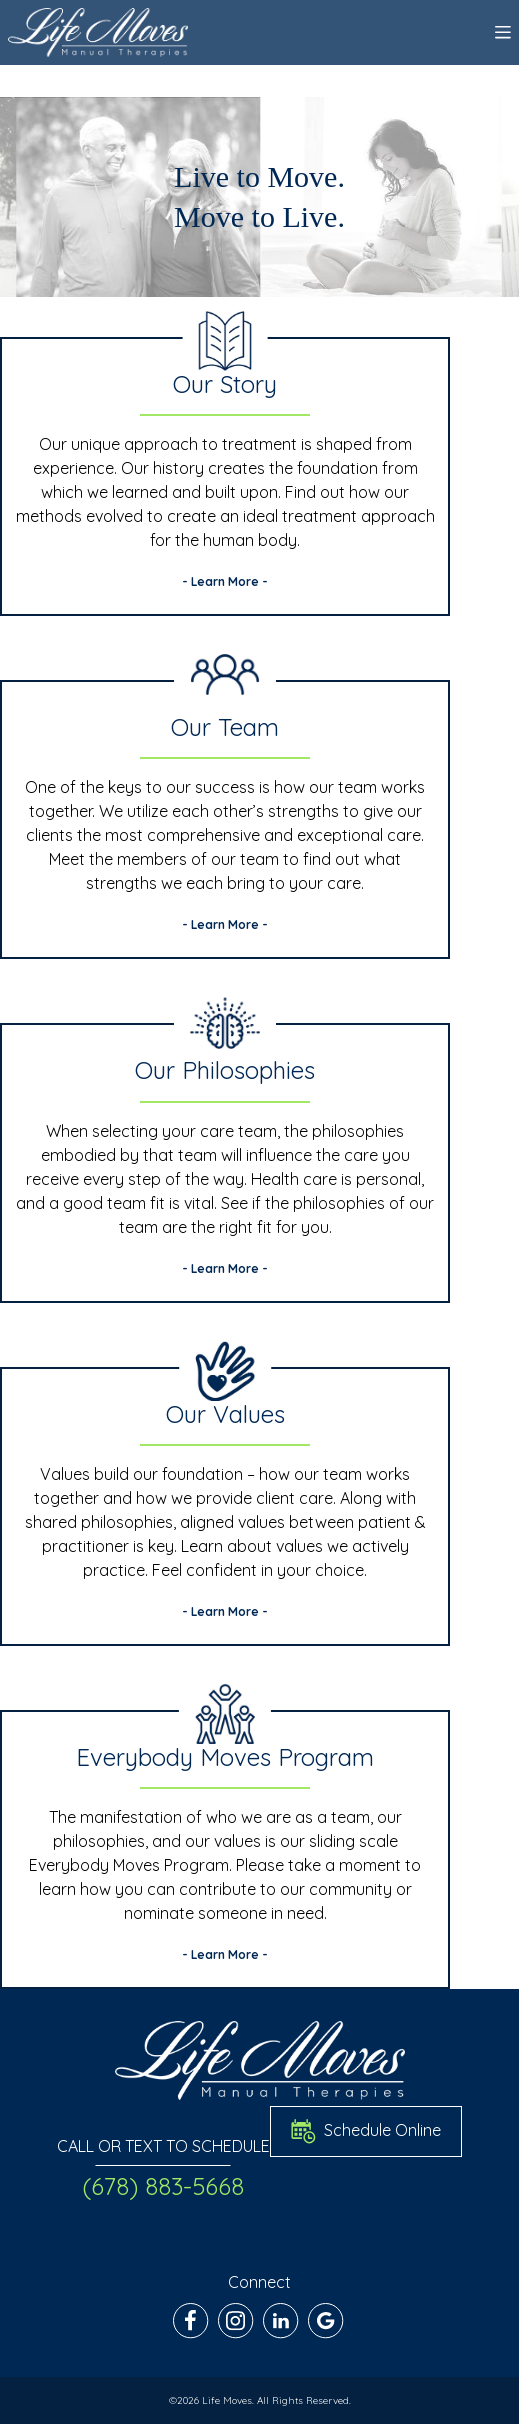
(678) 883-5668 (163, 2186)
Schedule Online (366, 2131)
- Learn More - (225, 581)
